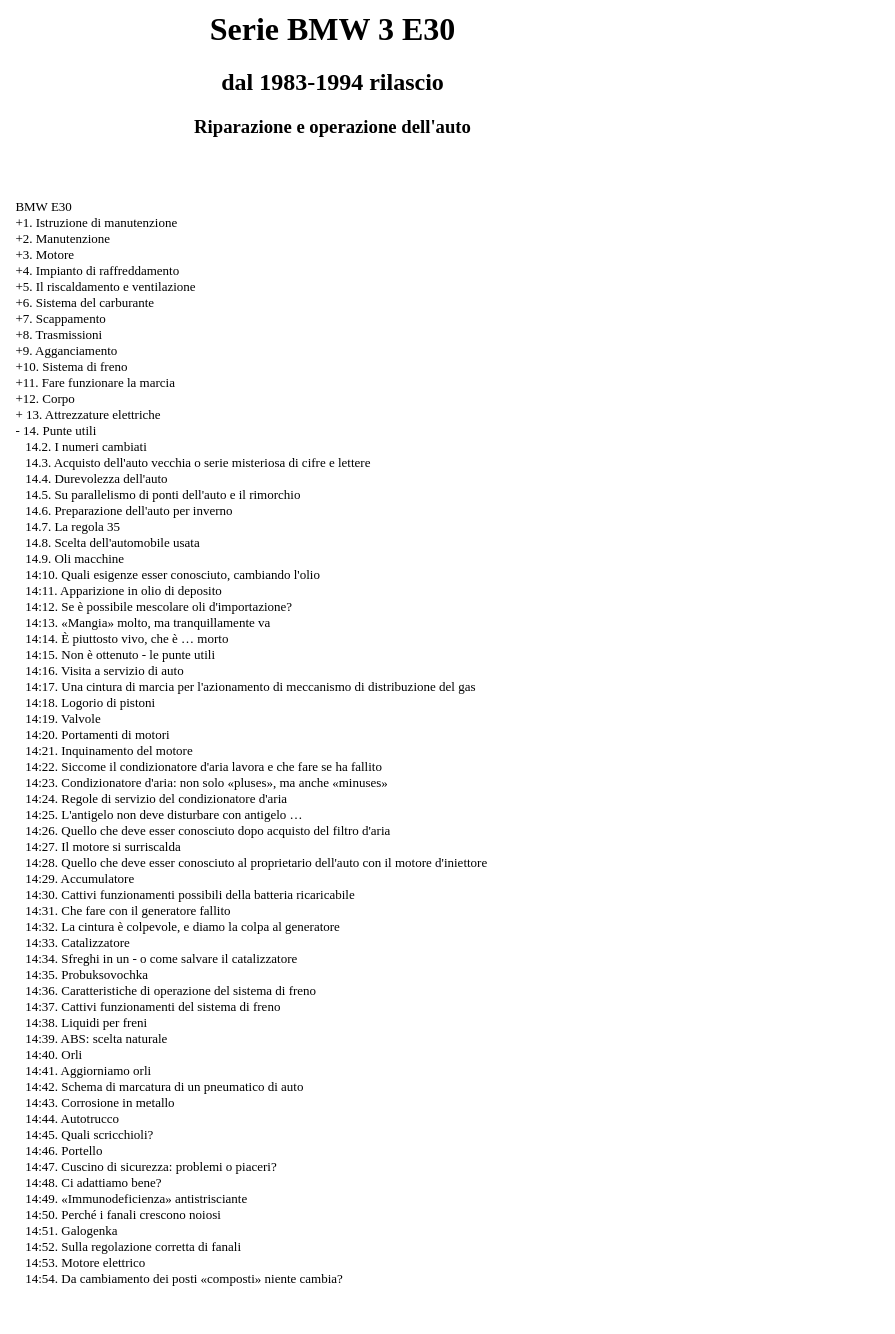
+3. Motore (44, 254)
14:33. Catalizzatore (77, 942)
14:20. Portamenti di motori (97, 734)
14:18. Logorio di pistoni (90, 702)
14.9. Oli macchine (74, 558)
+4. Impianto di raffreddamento (97, 270)
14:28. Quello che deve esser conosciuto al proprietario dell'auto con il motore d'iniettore (256, 862)
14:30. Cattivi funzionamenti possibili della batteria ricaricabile (190, 894)
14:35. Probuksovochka (86, 974)
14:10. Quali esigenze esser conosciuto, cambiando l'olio (172, 574)
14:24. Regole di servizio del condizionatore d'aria (156, 798)
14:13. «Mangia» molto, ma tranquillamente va (147, 622)
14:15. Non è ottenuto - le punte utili (120, 654)
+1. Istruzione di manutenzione (96, 222)
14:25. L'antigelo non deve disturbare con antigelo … (163, 814)
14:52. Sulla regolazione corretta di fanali (133, 1246)
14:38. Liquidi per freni (86, 1022)
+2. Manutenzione (62, 238)
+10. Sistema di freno (71, 366)
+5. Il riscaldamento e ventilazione (105, 286)
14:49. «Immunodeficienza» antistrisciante (136, 1198)
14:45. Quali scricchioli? (89, 1134)
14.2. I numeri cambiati (86, 446)
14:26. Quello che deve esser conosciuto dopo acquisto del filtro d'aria (207, 830)
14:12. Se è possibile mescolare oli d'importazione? (158, 606)
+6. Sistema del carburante (84, 302)
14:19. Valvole (63, 718)
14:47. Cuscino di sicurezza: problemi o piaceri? (151, 1166)
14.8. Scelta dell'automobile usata (112, 542)
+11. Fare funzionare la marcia (95, 382)
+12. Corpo (44, 398)
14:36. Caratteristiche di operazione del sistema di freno (170, 990)
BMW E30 (43, 206)
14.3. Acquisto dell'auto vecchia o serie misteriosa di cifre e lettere (197, 462)
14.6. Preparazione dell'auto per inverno (128, 510)
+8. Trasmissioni (58, 334)
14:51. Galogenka (71, 1230)
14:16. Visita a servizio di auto (104, 670)
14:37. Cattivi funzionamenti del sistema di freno (152, 1006)
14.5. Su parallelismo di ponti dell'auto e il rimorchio (162, 494)
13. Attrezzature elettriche (93, 414)
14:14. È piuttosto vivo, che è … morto (126, 638)
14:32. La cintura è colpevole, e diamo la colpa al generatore (182, 926)
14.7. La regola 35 (72, 526)
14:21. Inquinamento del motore (109, 750)
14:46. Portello (63, 1150)
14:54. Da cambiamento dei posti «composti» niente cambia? (184, 1278)
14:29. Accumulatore (79, 878)
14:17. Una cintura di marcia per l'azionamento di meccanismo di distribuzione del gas (250, 686)
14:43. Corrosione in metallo (99, 1102)
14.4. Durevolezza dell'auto (96, 478)
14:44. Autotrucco (72, 1118)
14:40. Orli (53, 1054)
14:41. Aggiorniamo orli (88, 1070)
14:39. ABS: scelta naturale (96, 1038)
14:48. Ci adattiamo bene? (93, 1182)
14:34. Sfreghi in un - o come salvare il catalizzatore (161, 958)
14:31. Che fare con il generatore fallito (127, 910)
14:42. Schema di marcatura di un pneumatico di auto (164, 1086)
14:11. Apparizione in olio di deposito (123, 590)
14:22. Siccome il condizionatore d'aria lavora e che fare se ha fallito (203, 766)
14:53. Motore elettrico (85, 1262)
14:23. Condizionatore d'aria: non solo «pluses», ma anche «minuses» (206, 782)
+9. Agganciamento (66, 350)
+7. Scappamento (60, 318)
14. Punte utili (59, 430)
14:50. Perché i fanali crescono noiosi (123, 1214)
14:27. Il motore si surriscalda (103, 846)
